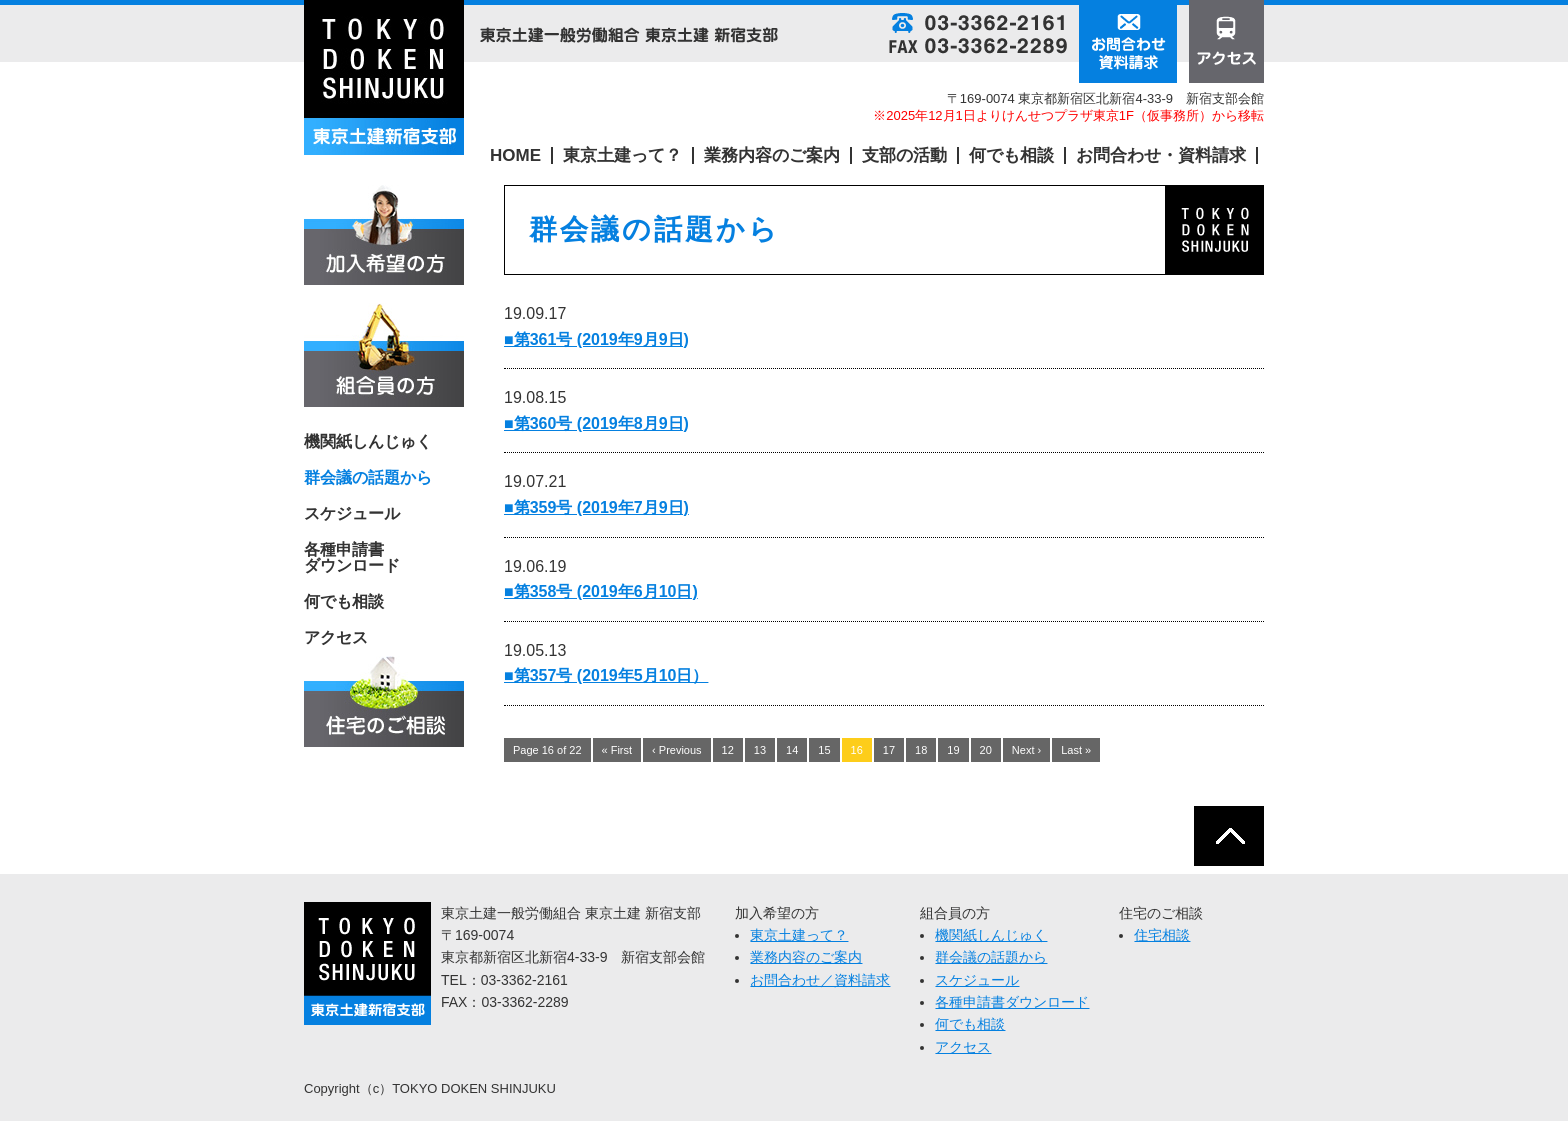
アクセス (336, 638)
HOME (515, 155)
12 (728, 750)
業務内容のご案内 (772, 155)
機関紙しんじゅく (368, 442)
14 (792, 750)
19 (953, 750)
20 (986, 750)
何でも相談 (1011, 155)
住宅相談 (1162, 935)
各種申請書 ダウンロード (352, 558)
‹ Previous (677, 750)
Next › (1026, 750)
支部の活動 (904, 155)
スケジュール (352, 514)
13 (760, 750)
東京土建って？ (622, 155)
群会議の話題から (991, 957)
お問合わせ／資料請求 (820, 980)
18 (921, 750)
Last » (1076, 750)
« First (617, 750)
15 (824, 750)
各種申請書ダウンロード (1012, 1002)
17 (889, 750)
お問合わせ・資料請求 (1161, 155)
